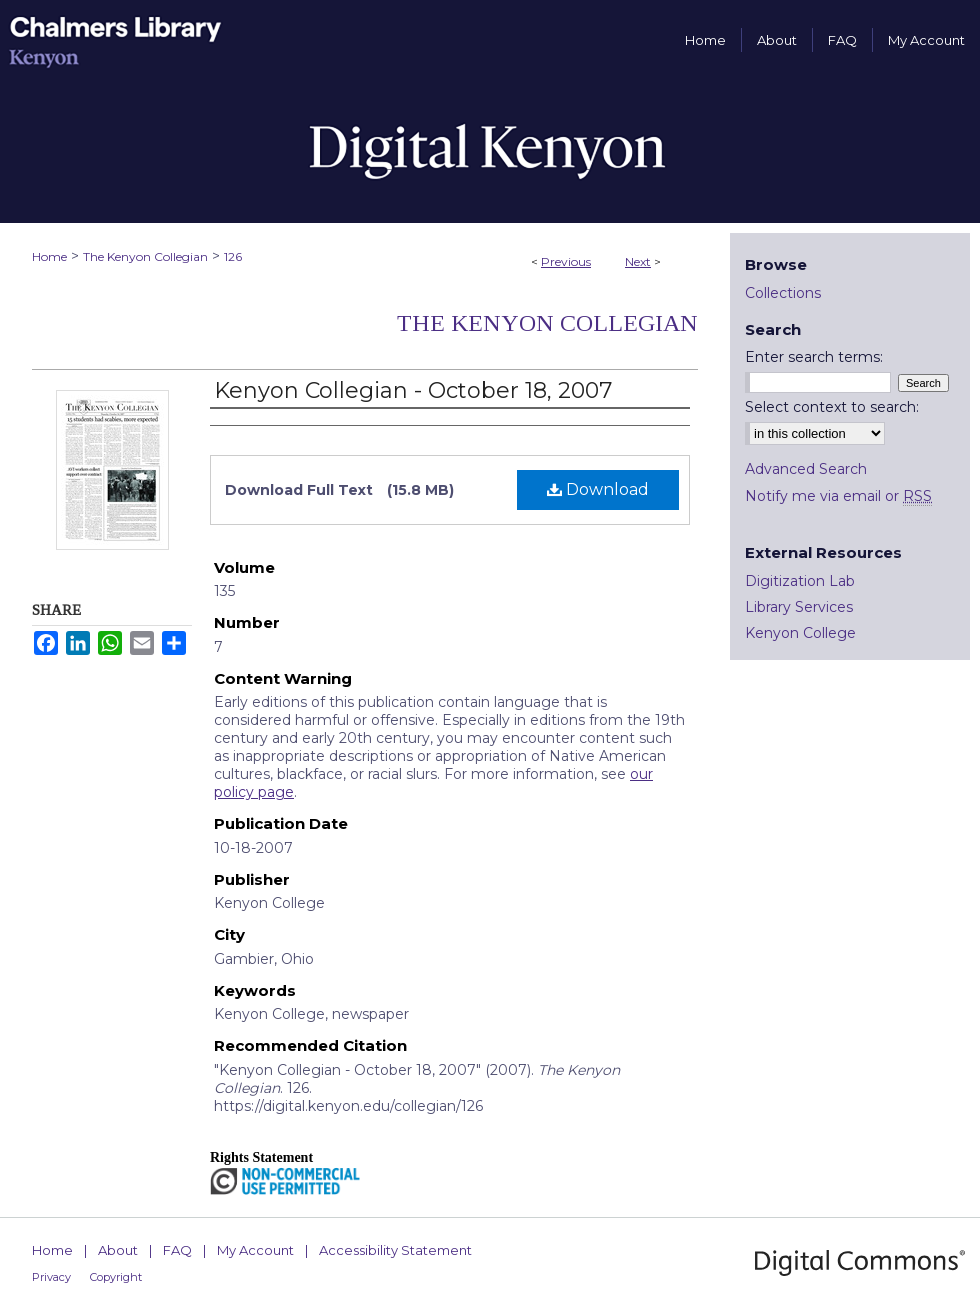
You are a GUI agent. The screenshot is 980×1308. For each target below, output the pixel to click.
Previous (566, 261)
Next (638, 261)
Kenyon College (800, 633)
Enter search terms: (814, 357)
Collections (783, 293)
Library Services (799, 607)
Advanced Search (806, 469)
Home (49, 256)
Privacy (51, 1277)
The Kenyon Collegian (145, 256)
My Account (255, 1250)
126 (233, 256)
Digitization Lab (800, 581)
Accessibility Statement (395, 1250)
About (118, 1250)
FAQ (177, 1250)
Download (598, 489)
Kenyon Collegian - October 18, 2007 (413, 390)
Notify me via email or (838, 496)
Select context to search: (832, 407)
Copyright (116, 1277)
